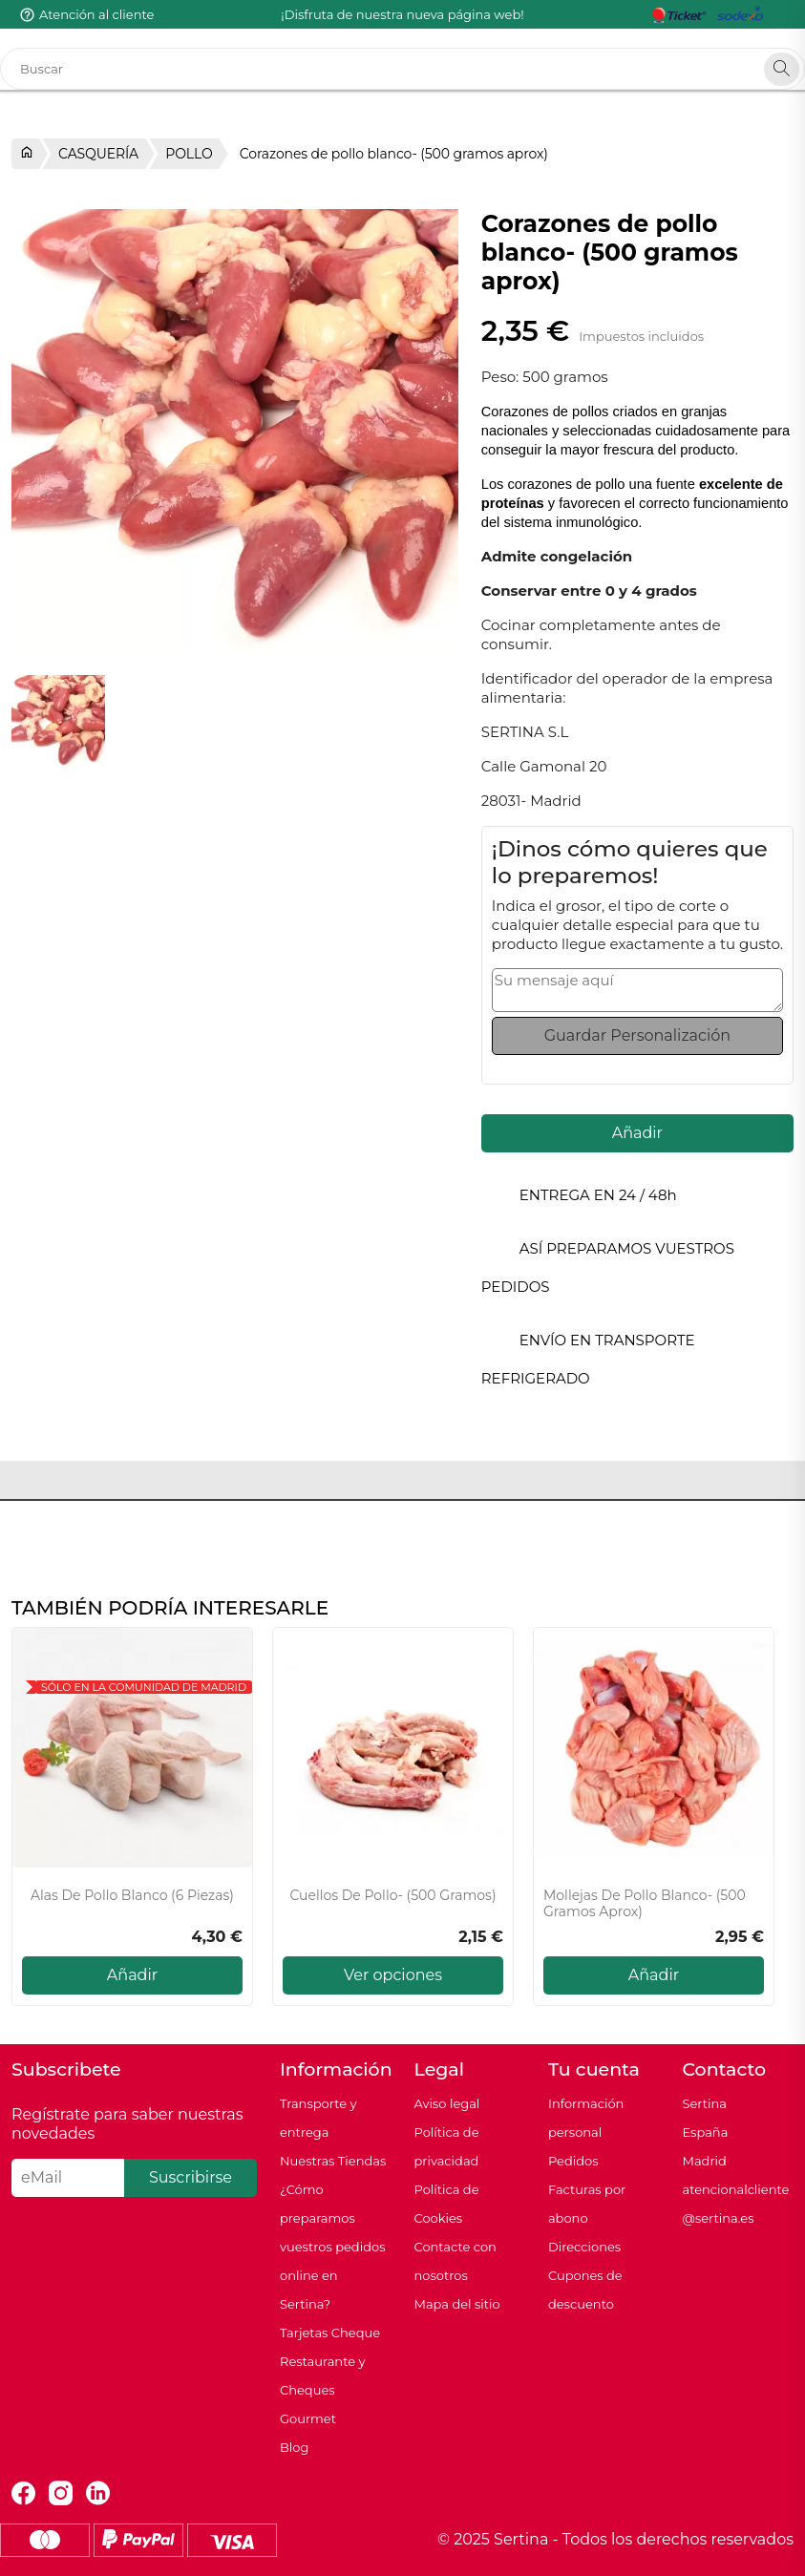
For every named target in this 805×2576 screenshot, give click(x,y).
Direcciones (584, 2246)
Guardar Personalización (637, 1035)
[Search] (781, 69)
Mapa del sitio (456, 2304)
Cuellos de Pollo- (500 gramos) (392, 1896)
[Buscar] (402, 69)
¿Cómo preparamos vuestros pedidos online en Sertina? (333, 2247)
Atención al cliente (96, 14)
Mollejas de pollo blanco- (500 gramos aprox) (644, 1904)
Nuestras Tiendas (333, 2160)
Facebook (23, 2493)
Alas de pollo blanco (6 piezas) (132, 1896)
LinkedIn (98, 2493)
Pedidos (573, 2160)
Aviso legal (446, 2103)
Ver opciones (393, 1975)
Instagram (61, 2493)
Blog (294, 2447)
